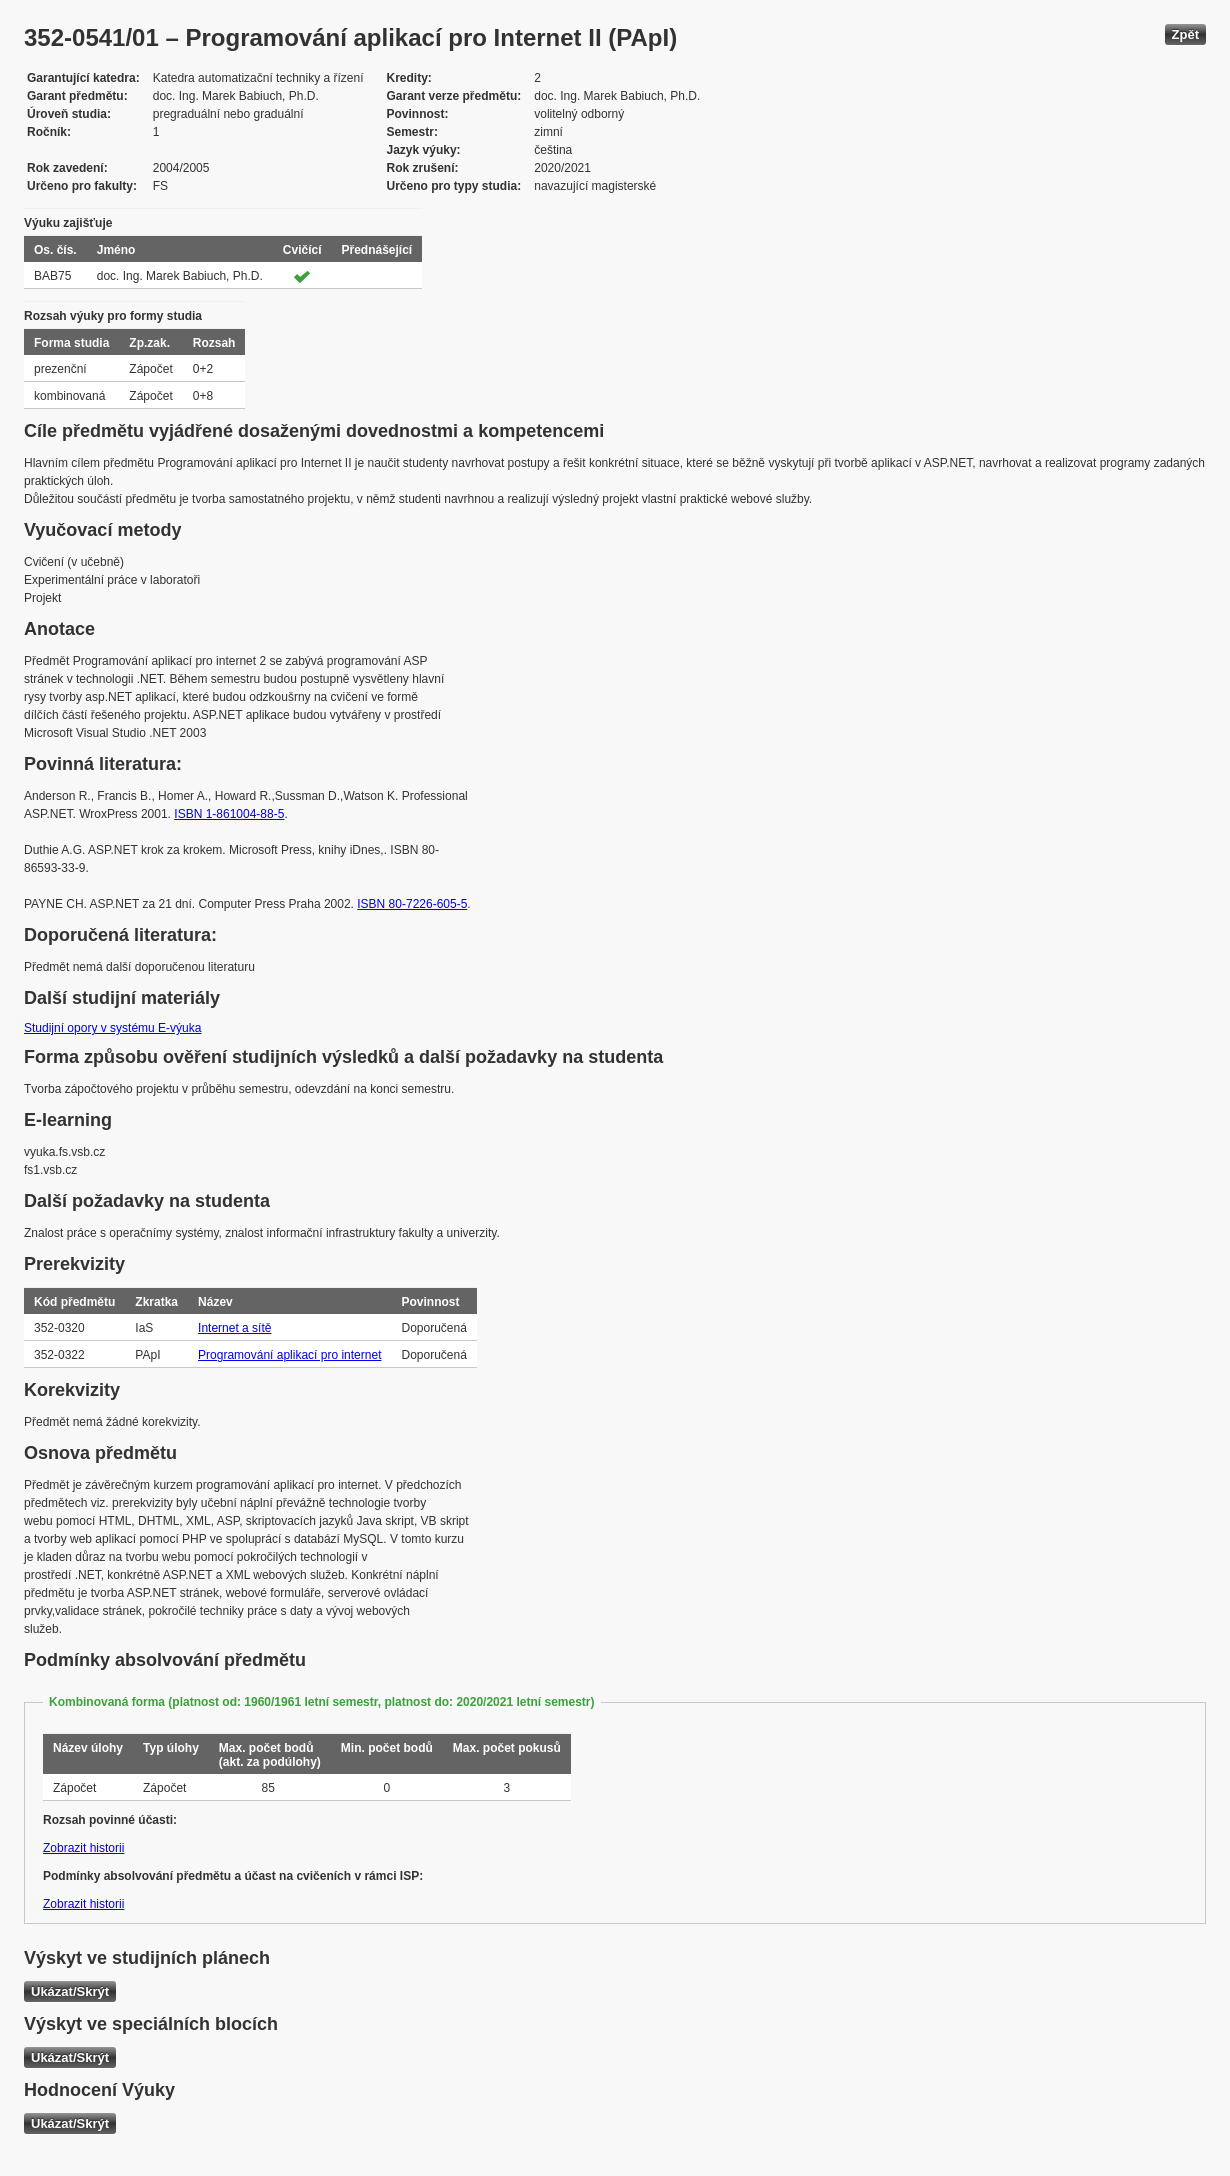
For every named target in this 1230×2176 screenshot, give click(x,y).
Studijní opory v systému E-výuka (112, 1028)
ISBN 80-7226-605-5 (412, 904)
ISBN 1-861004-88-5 (229, 814)
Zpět (1185, 34)
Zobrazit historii (83, 1848)
